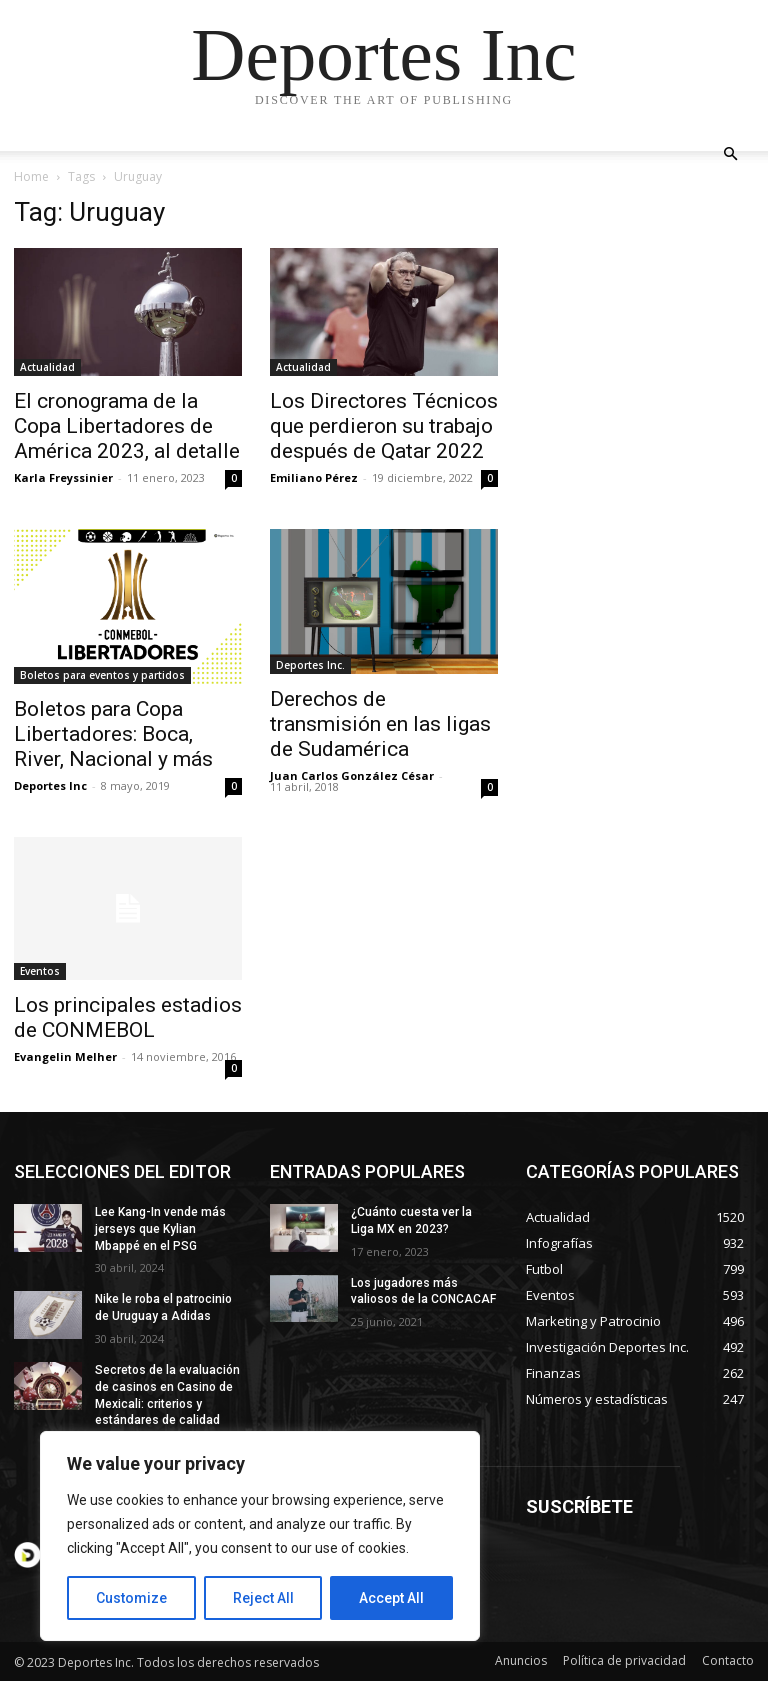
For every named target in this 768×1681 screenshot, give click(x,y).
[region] (260, 1536)
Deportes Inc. (310, 665)
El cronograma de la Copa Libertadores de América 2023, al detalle (127, 426)
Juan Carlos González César (352, 775)
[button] (730, 154)
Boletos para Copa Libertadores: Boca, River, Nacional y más (113, 734)
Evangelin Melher (65, 1056)
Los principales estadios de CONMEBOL (128, 1017)
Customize (131, 1598)
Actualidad (47, 367)
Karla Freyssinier (63, 477)
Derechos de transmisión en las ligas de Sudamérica (380, 724)
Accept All (391, 1598)
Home (31, 176)
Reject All (263, 1598)
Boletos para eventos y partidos (102, 675)
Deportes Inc (50, 785)
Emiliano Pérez (314, 477)
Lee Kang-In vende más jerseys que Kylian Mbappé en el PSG (160, 1229)
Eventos (40, 971)
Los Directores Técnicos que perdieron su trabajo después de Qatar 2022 (384, 426)
